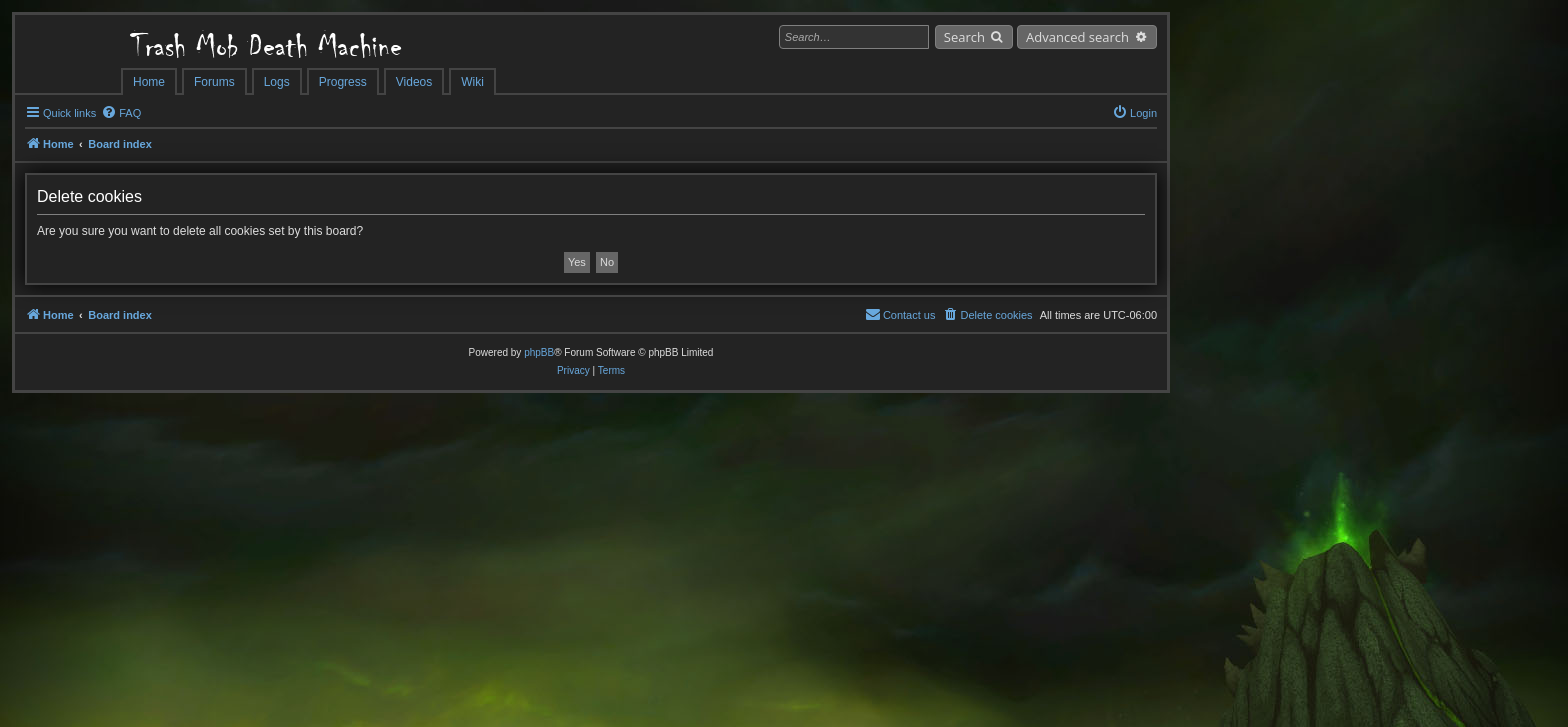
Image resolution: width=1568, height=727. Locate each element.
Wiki (472, 82)
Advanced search (1077, 37)
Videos (414, 82)
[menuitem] (121, 113)
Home (149, 82)
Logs (277, 82)
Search (964, 37)
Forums (214, 82)
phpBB (539, 352)
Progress (343, 82)
